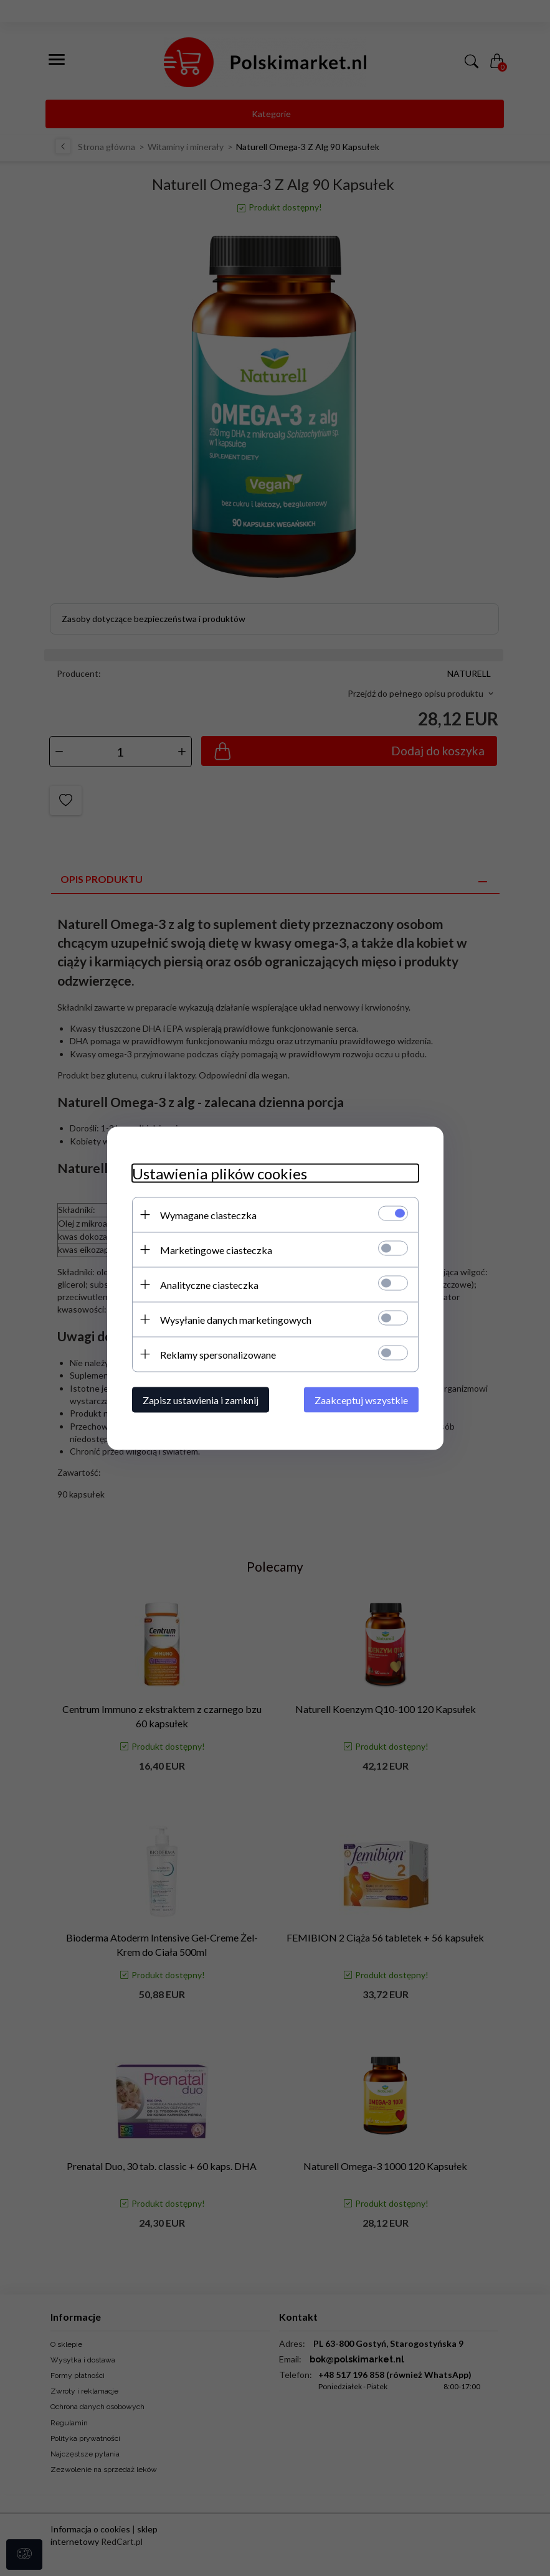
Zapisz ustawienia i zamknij (200, 1399)
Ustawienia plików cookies (219, 1173)
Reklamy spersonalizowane (218, 1354)
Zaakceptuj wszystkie (361, 1399)
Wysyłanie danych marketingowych (235, 1319)
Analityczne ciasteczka (209, 1284)
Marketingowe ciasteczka (216, 1249)
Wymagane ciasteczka (208, 1214)
